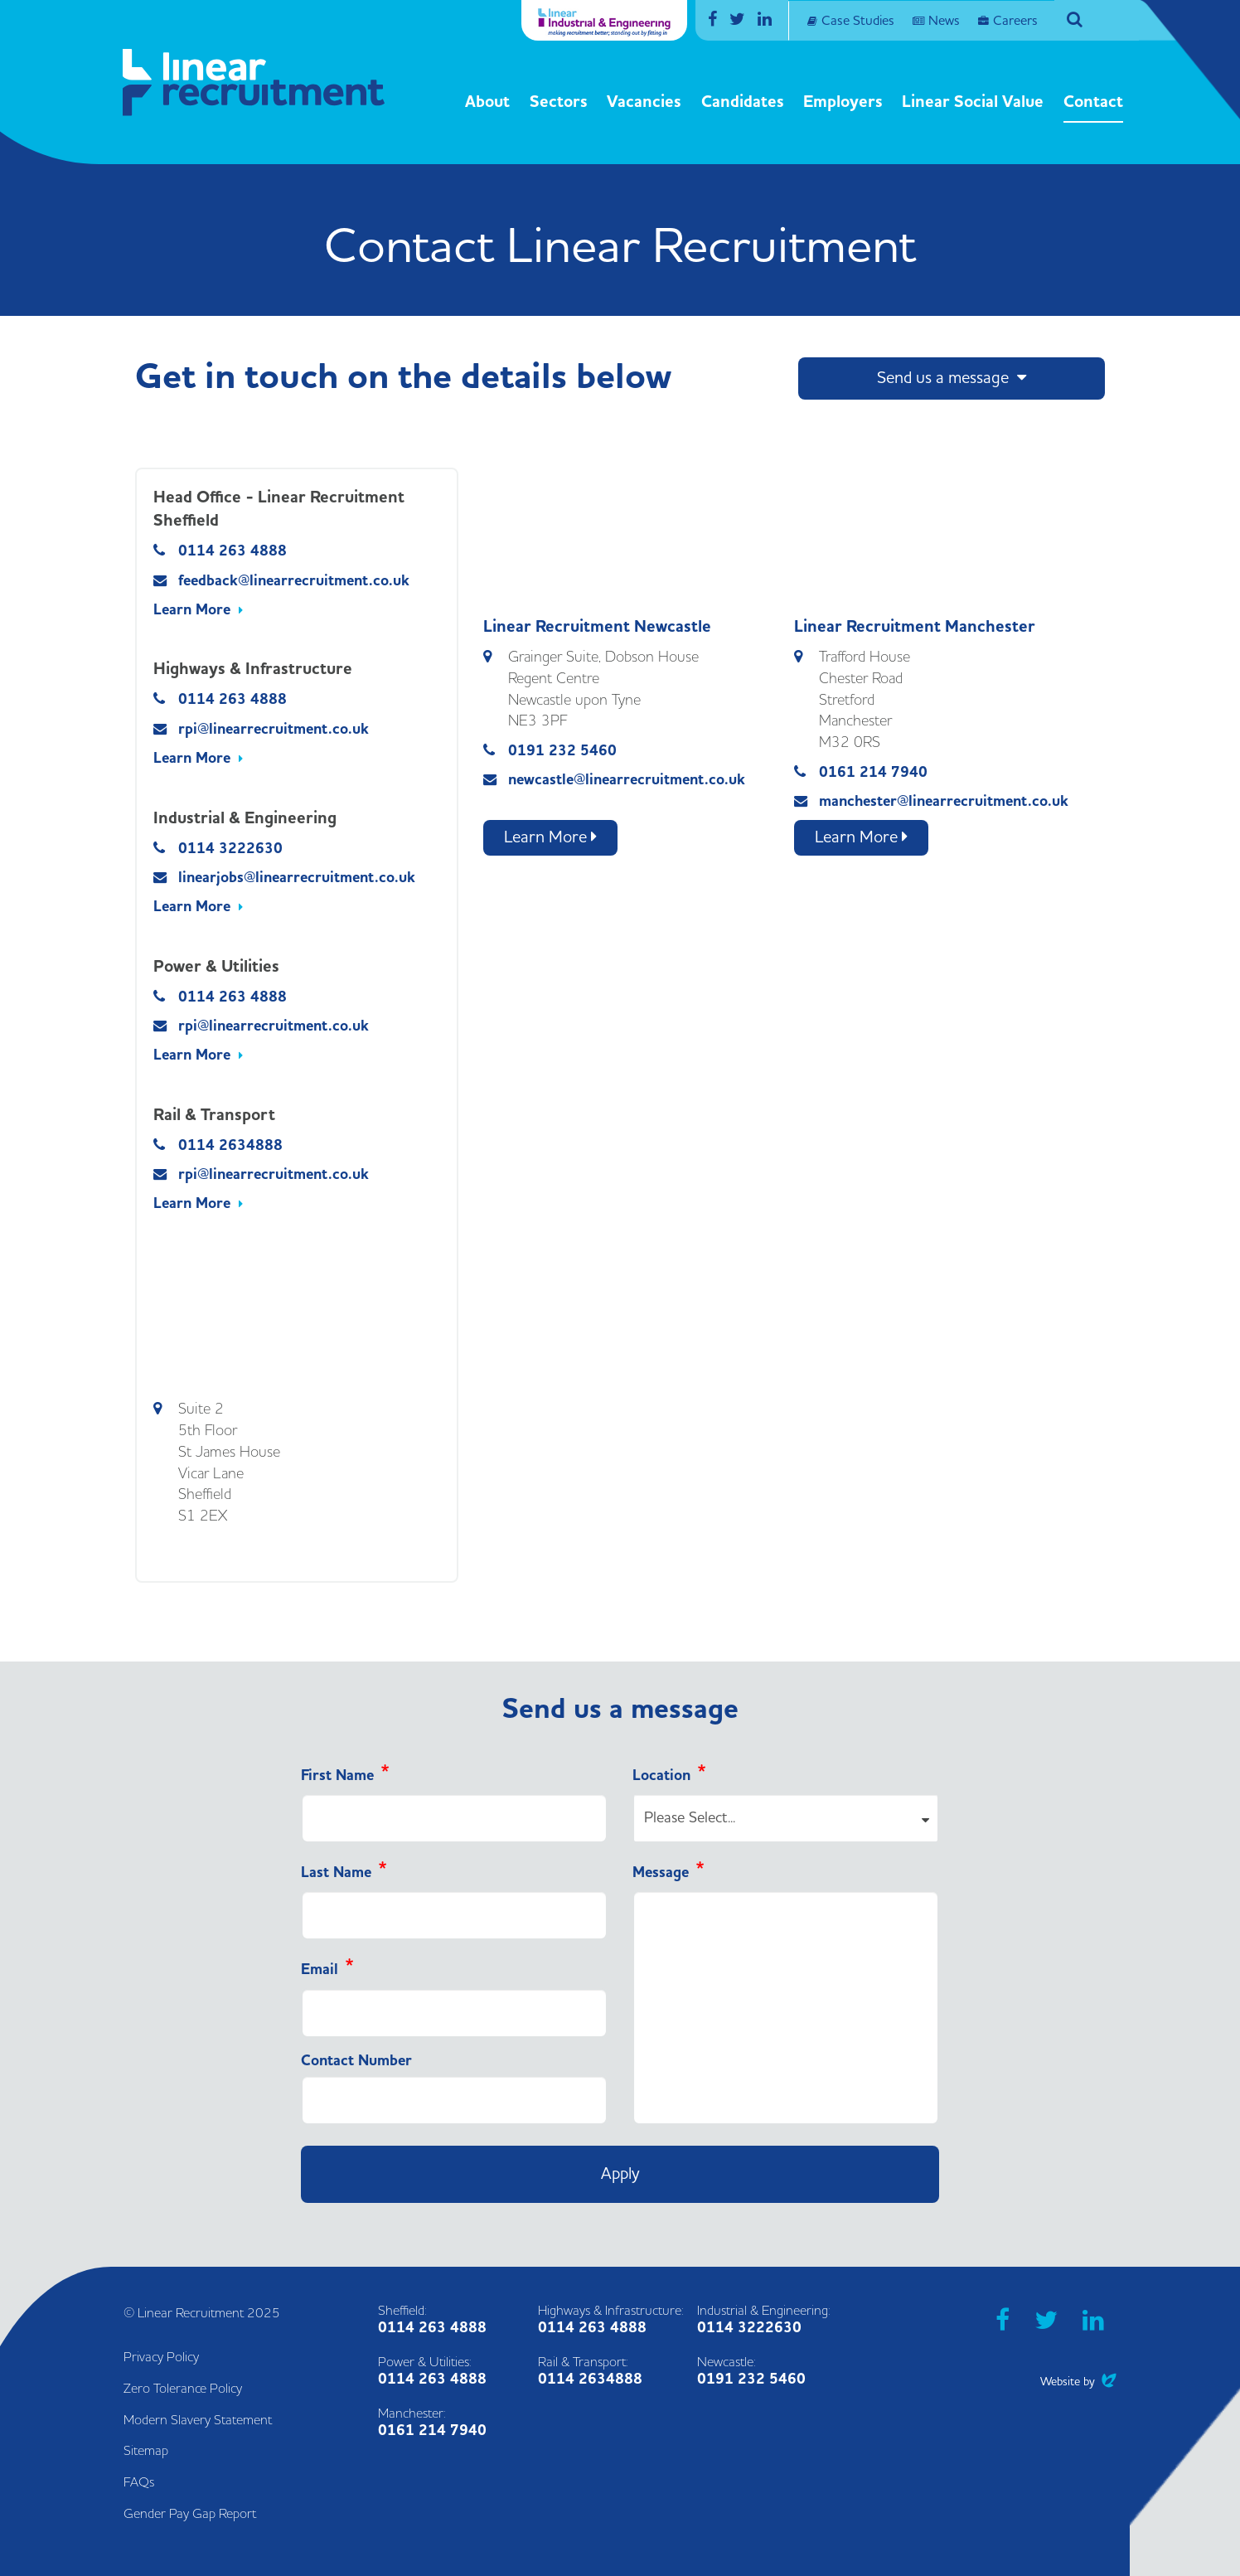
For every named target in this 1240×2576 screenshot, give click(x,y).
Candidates (742, 102)
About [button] (487, 102)
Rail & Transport (214, 1115)
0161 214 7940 (873, 772)
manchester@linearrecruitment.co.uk (943, 801)
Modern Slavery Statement (198, 2420)
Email (319, 1969)
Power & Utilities (216, 966)
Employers (843, 102)
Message (660, 1872)
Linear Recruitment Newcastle (597, 626)
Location (661, 1775)
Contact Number (356, 2060)
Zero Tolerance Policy (183, 2389)
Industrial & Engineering (245, 818)
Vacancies (644, 102)
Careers (1015, 21)
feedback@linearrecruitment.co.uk (293, 580)
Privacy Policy (161, 2357)
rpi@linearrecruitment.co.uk (273, 729)
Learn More (191, 609)
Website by (1078, 2381)
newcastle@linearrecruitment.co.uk (626, 779)
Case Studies (857, 21)
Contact (1093, 102)
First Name (337, 1775)
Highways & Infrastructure (252, 669)
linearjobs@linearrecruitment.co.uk (296, 877)
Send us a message (951, 378)
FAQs (139, 2482)
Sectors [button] (559, 102)
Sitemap (146, 2451)
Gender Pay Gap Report (190, 2514)
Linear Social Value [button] (973, 102)
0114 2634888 (230, 1145)
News (944, 21)
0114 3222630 (230, 848)
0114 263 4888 (232, 551)
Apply (620, 2173)
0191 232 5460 (562, 750)
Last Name (336, 1872)
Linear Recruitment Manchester (914, 626)
